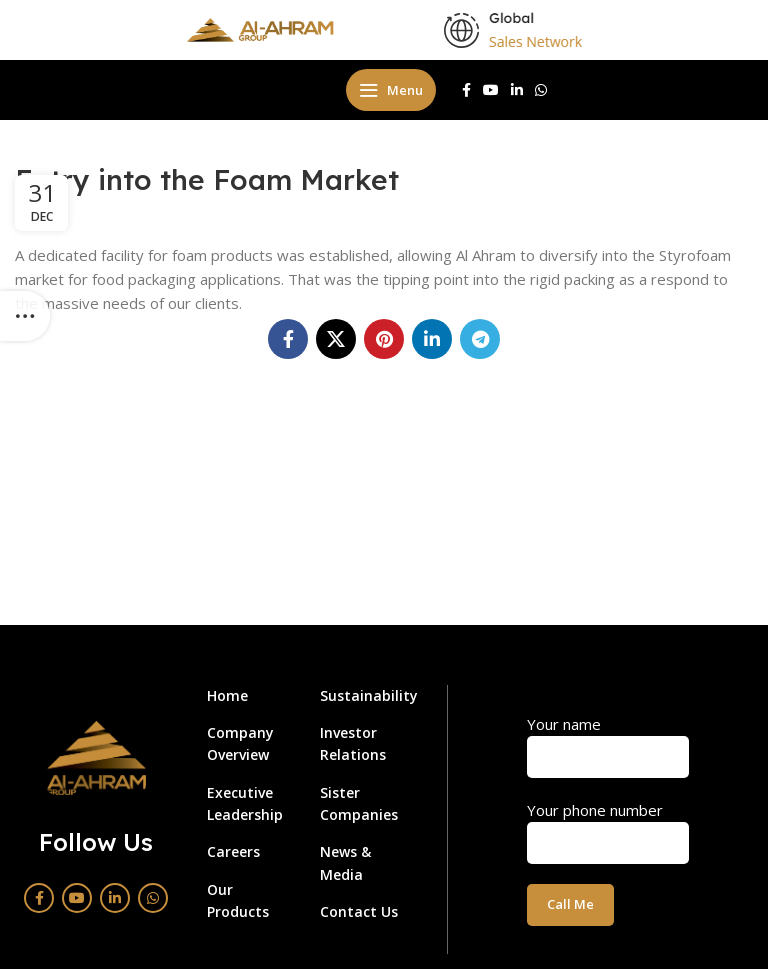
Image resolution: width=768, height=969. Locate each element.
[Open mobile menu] (391, 90)
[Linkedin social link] (517, 90)
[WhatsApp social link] (541, 90)
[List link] (248, 696)
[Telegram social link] (480, 339)
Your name (608, 739)
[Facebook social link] (466, 90)
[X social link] (336, 339)
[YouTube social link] (491, 90)
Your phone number (608, 825)
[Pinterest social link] (384, 339)
